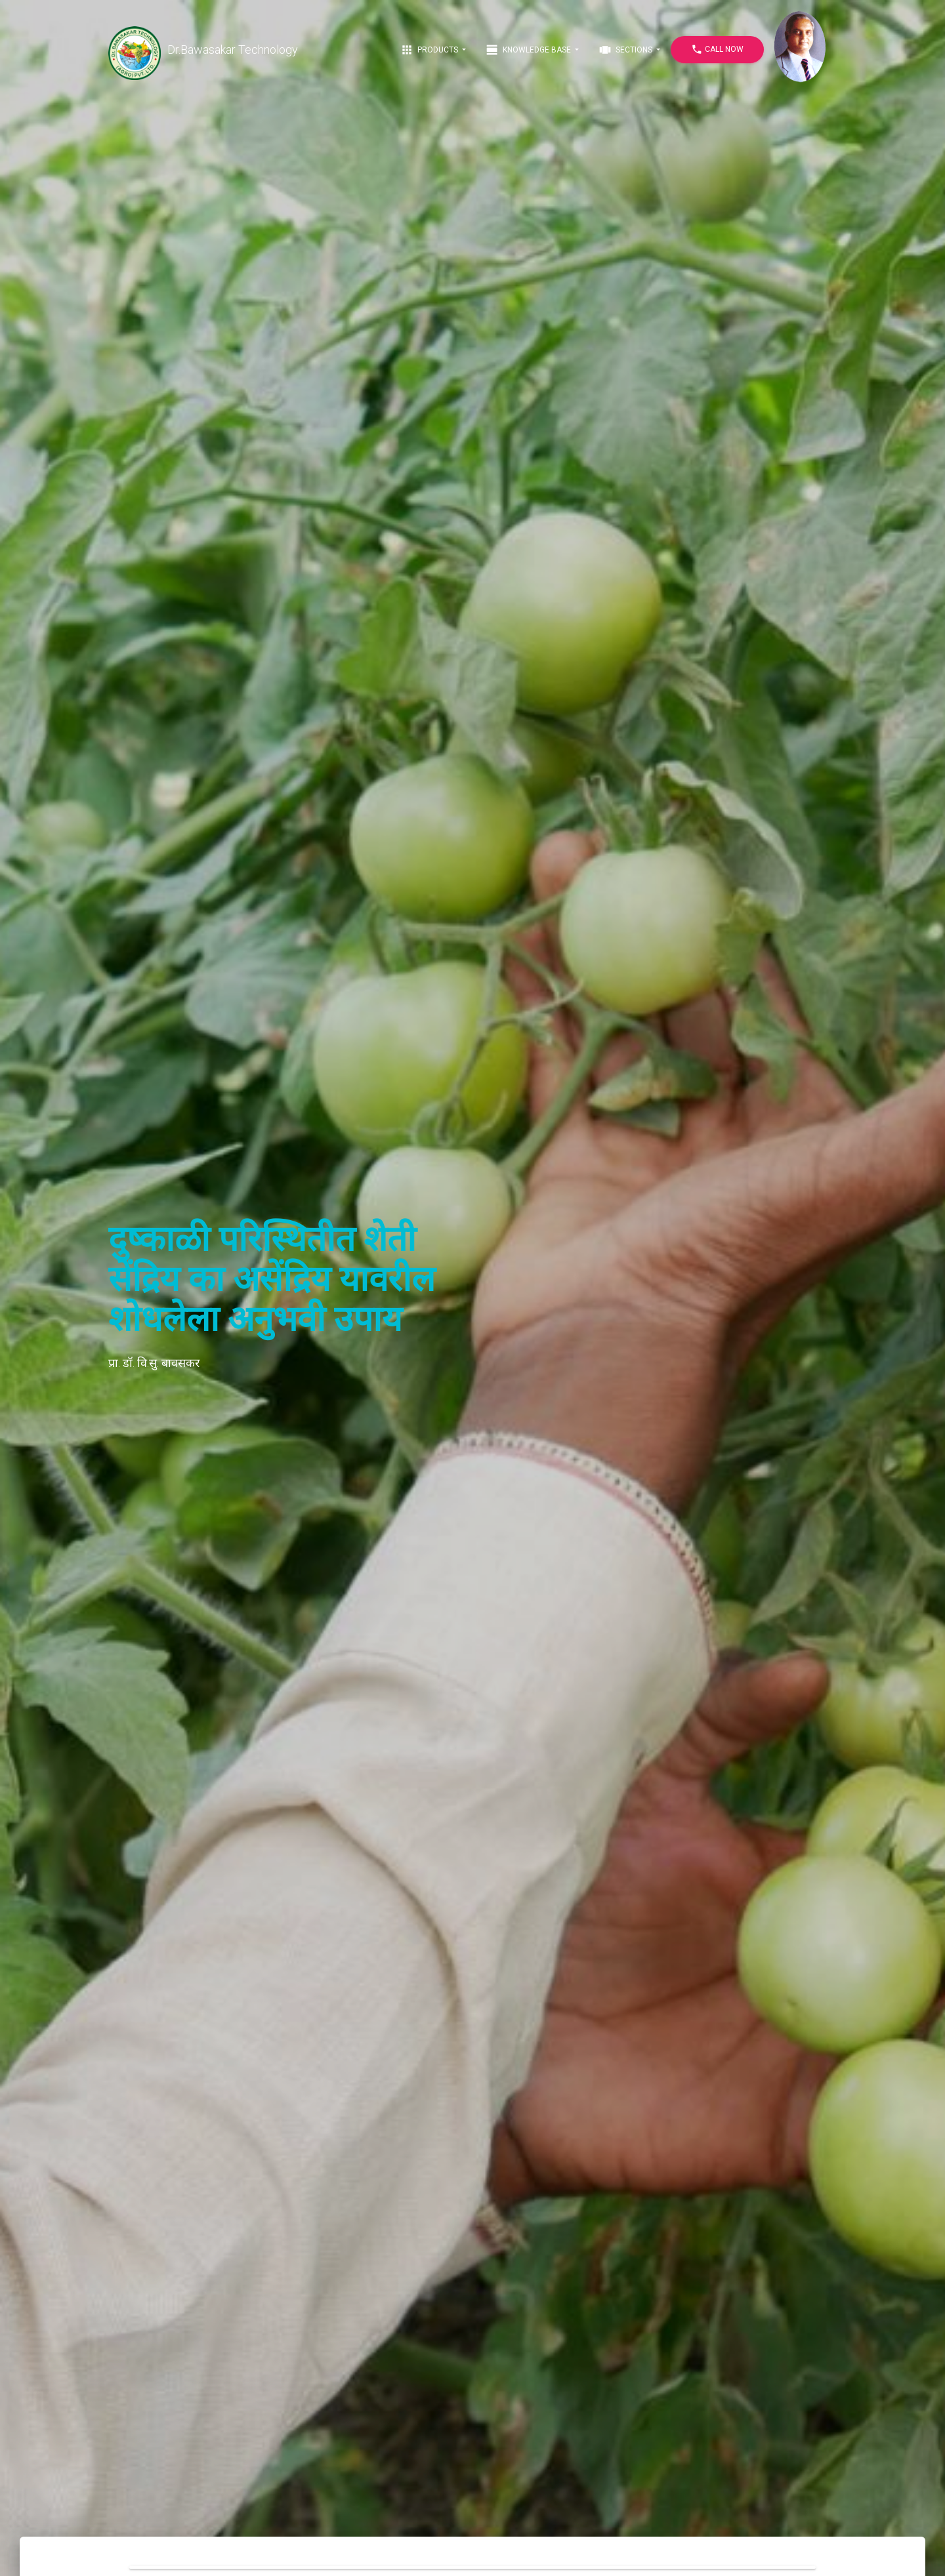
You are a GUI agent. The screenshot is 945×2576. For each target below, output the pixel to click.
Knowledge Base (529, 49)
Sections (626, 49)
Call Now (717, 49)
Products (430, 49)
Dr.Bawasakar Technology (203, 49)
